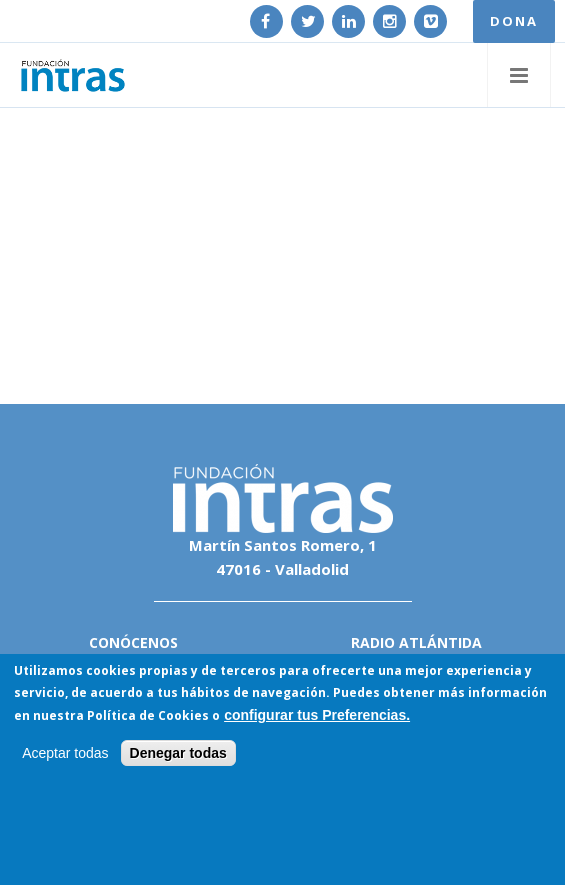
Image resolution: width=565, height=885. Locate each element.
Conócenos (133, 642)
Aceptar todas (65, 753)
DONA (514, 21)
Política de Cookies (148, 715)
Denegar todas (178, 753)
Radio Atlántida (416, 642)
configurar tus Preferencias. (317, 715)
